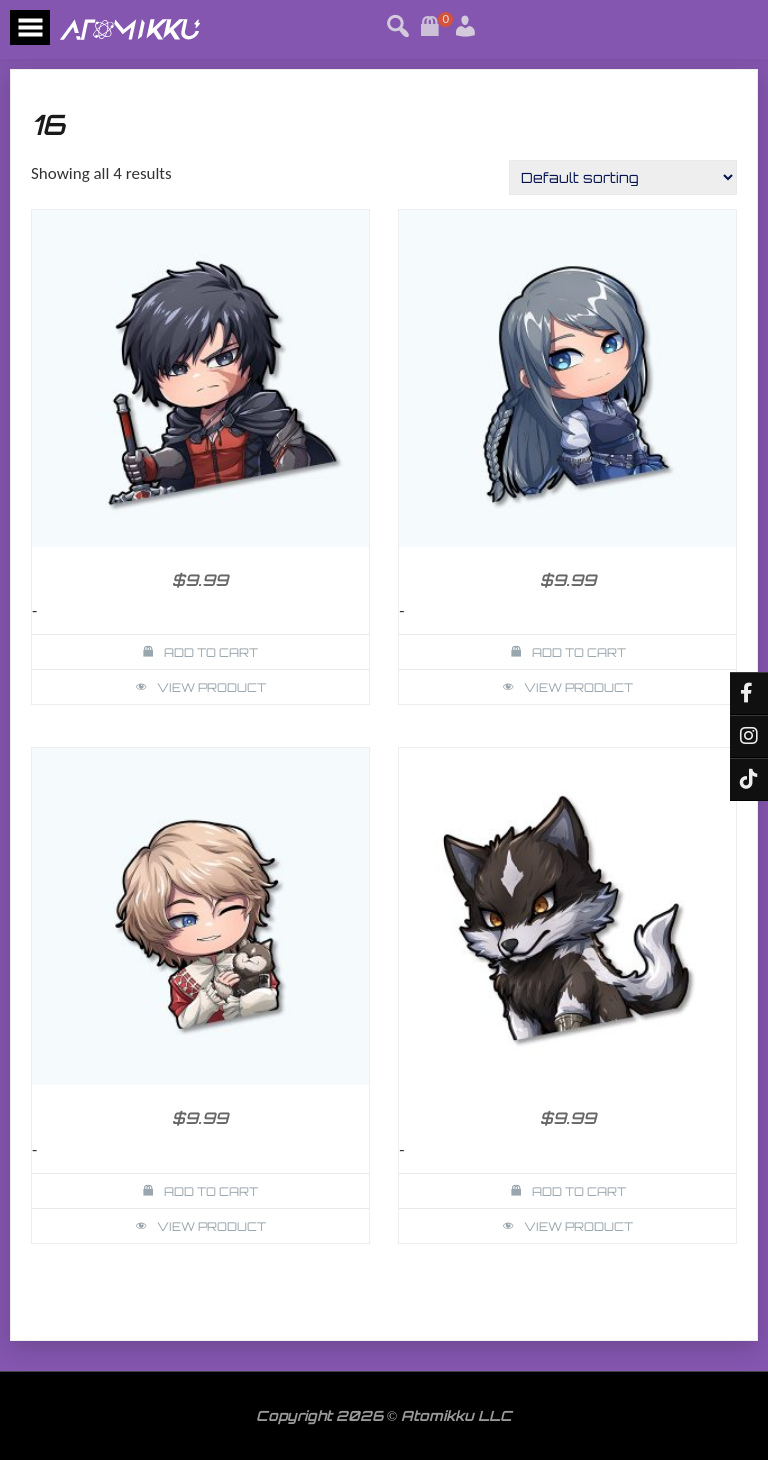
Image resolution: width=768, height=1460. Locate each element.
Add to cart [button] (211, 652)
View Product (211, 687)
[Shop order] (623, 177)
